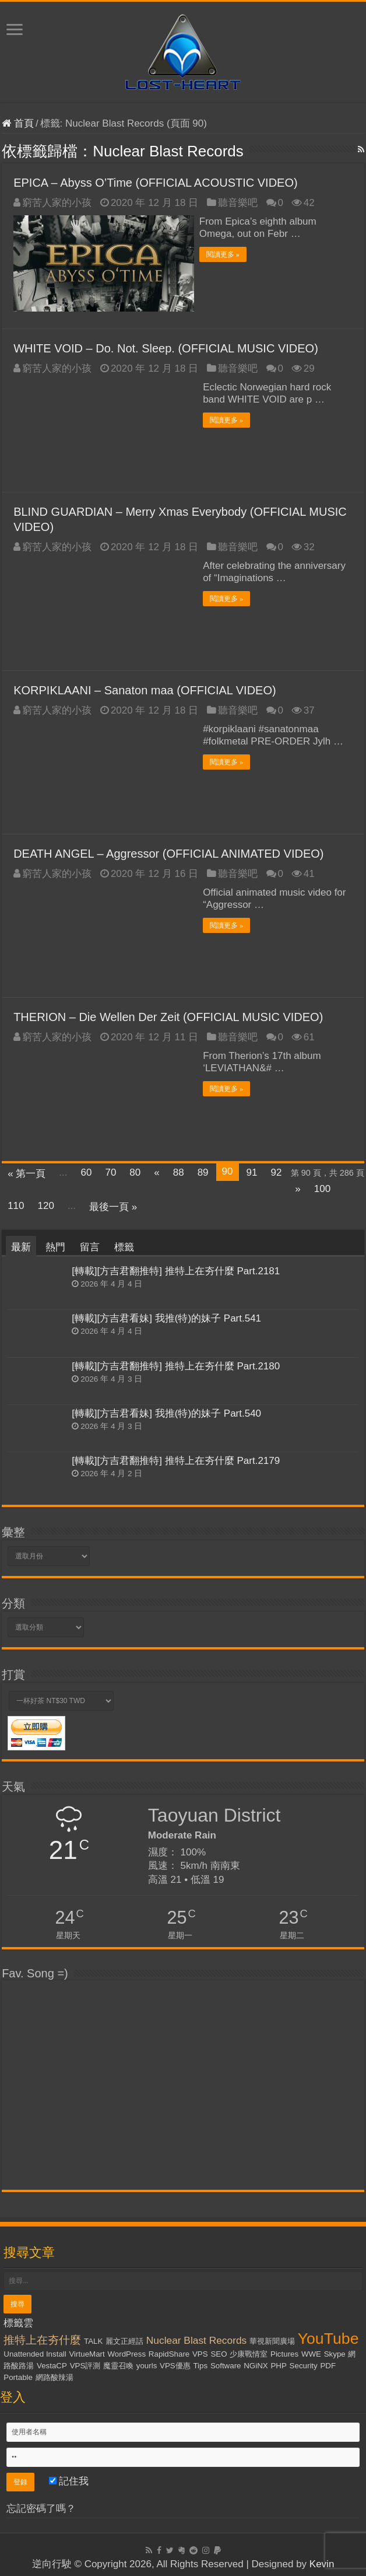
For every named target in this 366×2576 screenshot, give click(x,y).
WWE (311, 2351)
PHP (278, 2362)
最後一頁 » (113, 1204)
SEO (218, 2351)
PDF (328, 2362)
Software (225, 2362)
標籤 (124, 1244)
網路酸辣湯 (54, 2374)
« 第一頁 (26, 1171)
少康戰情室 (249, 2351)
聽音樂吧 (238, 202)
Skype (335, 2351)
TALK (93, 2338)
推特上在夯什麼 (42, 2337)
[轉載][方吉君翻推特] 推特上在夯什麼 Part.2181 (176, 1268)
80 (134, 1170)
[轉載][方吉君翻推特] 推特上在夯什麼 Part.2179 (176, 1458)
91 (252, 1170)
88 (178, 1170)
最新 (21, 1244)
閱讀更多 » (226, 254)
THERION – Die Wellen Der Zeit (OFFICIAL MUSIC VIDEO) (168, 1014)
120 (46, 1203)
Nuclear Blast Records (196, 2337)
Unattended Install (34, 2351)
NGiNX (256, 2362)
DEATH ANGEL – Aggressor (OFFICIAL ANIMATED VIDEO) (168, 851)
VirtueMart (86, 2351)
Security (304, 2362)
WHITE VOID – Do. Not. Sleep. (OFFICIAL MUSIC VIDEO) (165, 346)
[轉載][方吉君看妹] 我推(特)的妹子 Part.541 (166, 1316)
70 (110, 1170)
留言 (90, 1244)
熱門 (55, 1244)
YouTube (328, 2335)
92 (275, 1170)
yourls (146, 2362)
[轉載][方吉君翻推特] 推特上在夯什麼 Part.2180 (176, 1363)
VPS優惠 (175, 2362)
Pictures (284, 2351)
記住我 (69, 2478)
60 (86, 1170)
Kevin (322, 2561)
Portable (18, 2374)
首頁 (18, 123)
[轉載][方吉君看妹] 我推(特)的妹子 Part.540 (166, 1411)
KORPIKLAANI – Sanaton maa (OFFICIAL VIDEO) (144, 687)
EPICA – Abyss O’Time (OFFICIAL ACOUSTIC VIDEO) (155, 182)
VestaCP (52, 2362)
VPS (200, 2351)
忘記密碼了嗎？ (41, 2505)
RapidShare (169, 2351)
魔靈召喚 (118, 2362)
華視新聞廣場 (272, 2338)
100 (322, 1186)
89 (203, 1170)
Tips (200, 2362)
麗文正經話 (124, 2338)
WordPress (126, 2351)
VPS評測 (85, 2362)
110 (16, 1203)
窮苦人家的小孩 (57, 202)
